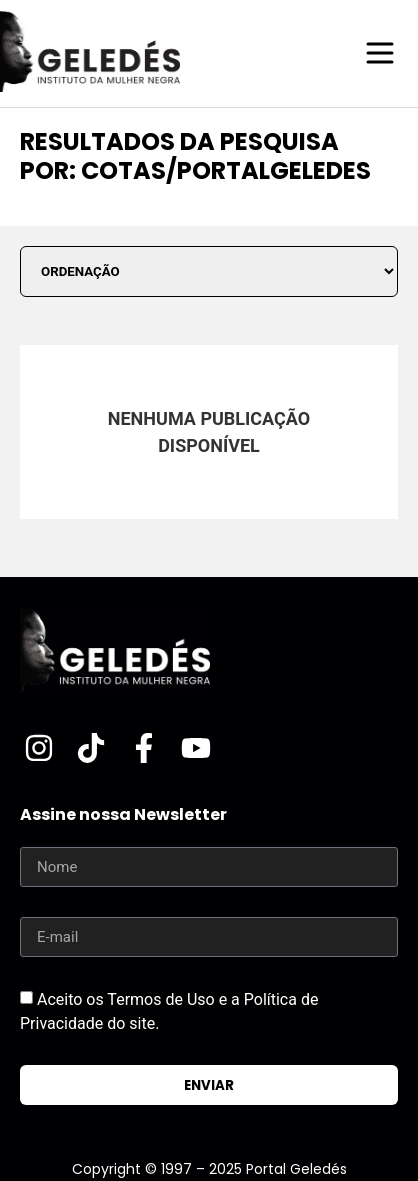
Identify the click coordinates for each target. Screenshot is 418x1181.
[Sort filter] (209, 271)
